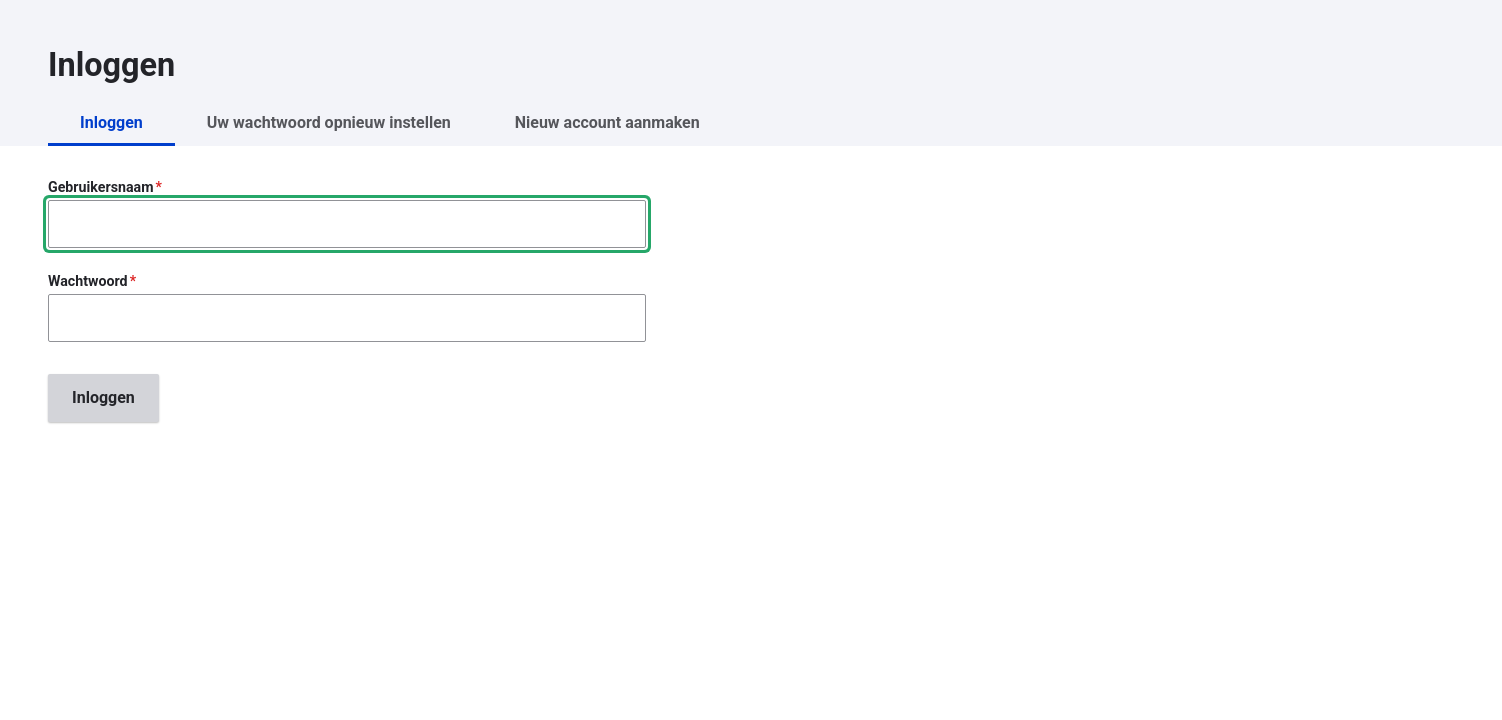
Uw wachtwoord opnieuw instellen (329, 122)
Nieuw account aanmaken (607, 122)
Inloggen (111, 122)
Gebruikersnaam (100, 187)
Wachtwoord (88, 281)
